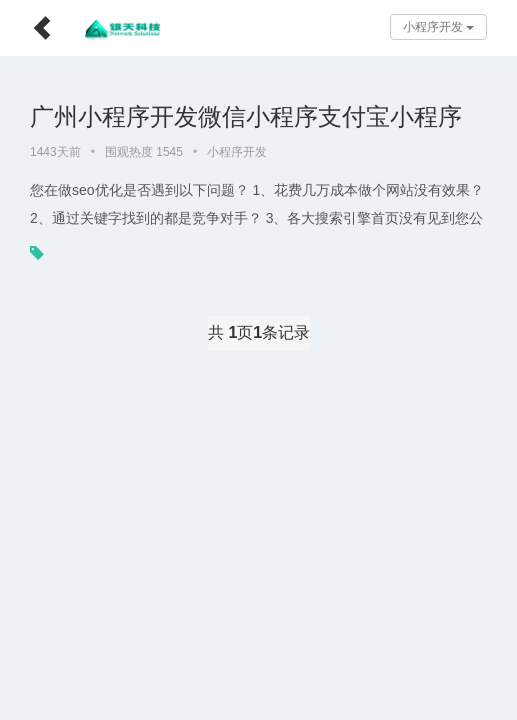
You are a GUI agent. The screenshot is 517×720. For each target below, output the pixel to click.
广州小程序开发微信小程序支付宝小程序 (246, 116)
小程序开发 (438, 27)
